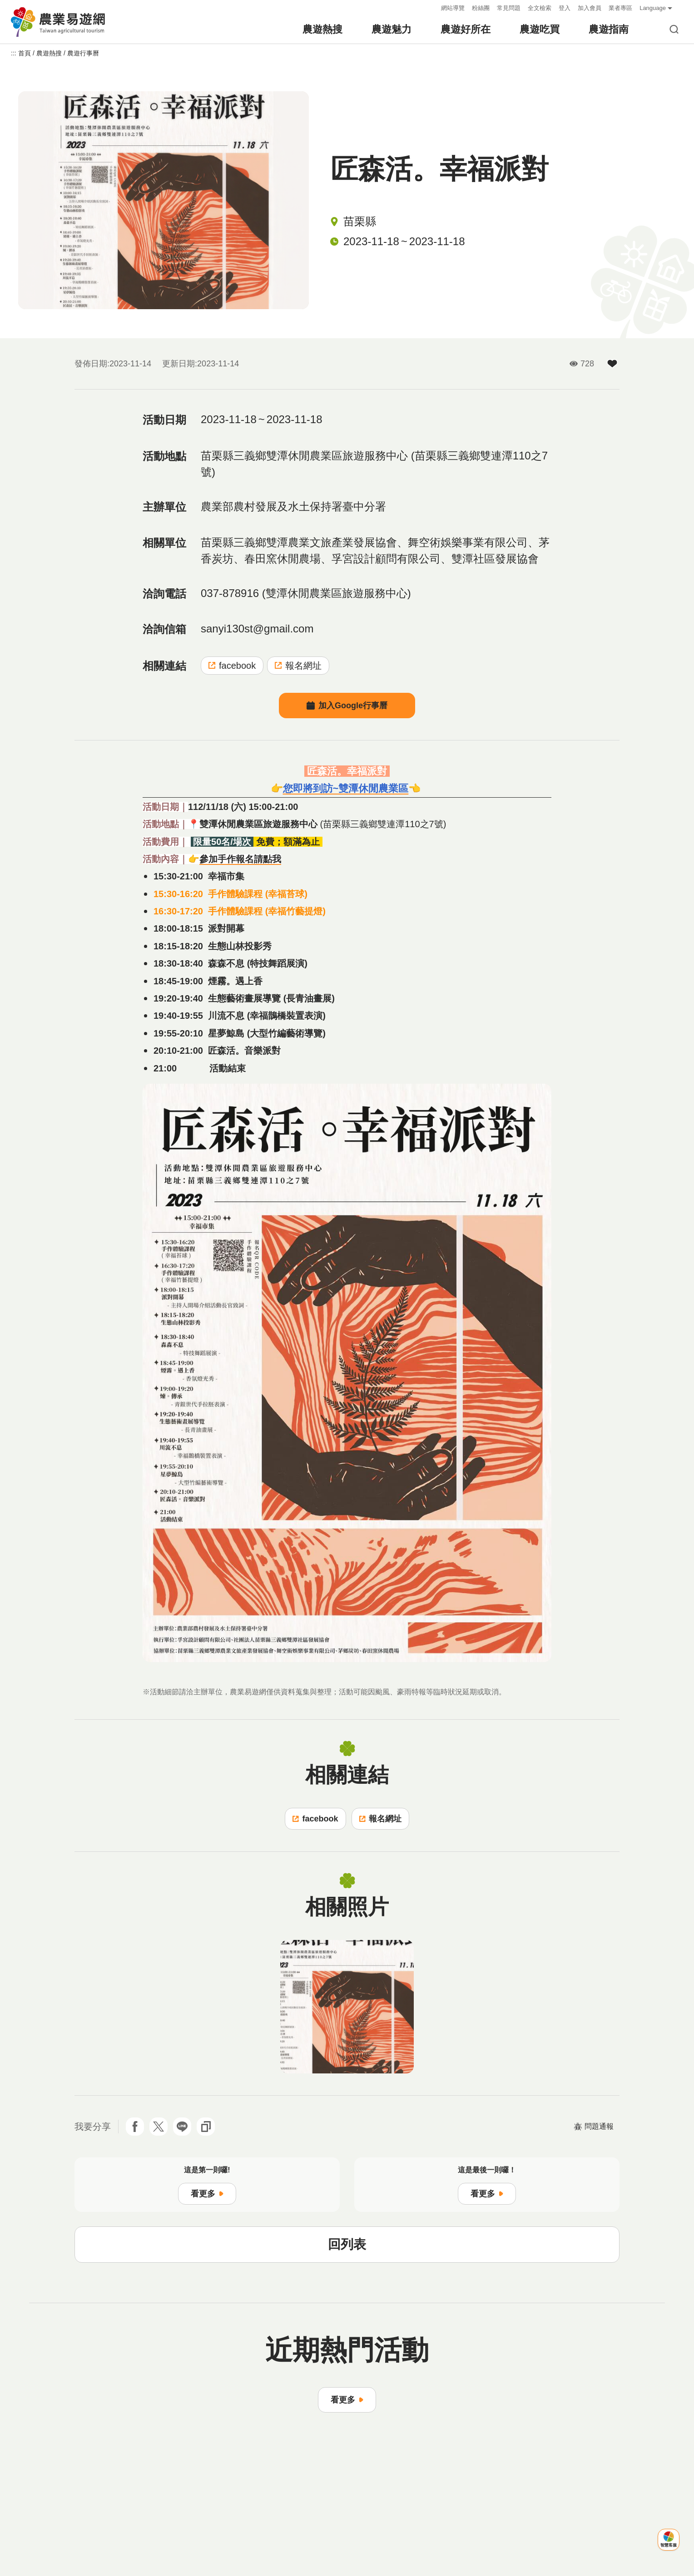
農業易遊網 (58, 22)
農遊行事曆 (83, 53)
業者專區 (620, 8)
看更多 (207, 2193)
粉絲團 (481, 8)
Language (652, 8)
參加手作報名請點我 (240, 859)
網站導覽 (453, 8)
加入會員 (589, 8)
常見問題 (508, 8)
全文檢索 (539, 8)
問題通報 (594, 2126)
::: (431, 8)
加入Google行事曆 (347, 705)
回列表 (347, 2244)
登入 (564, 8)
